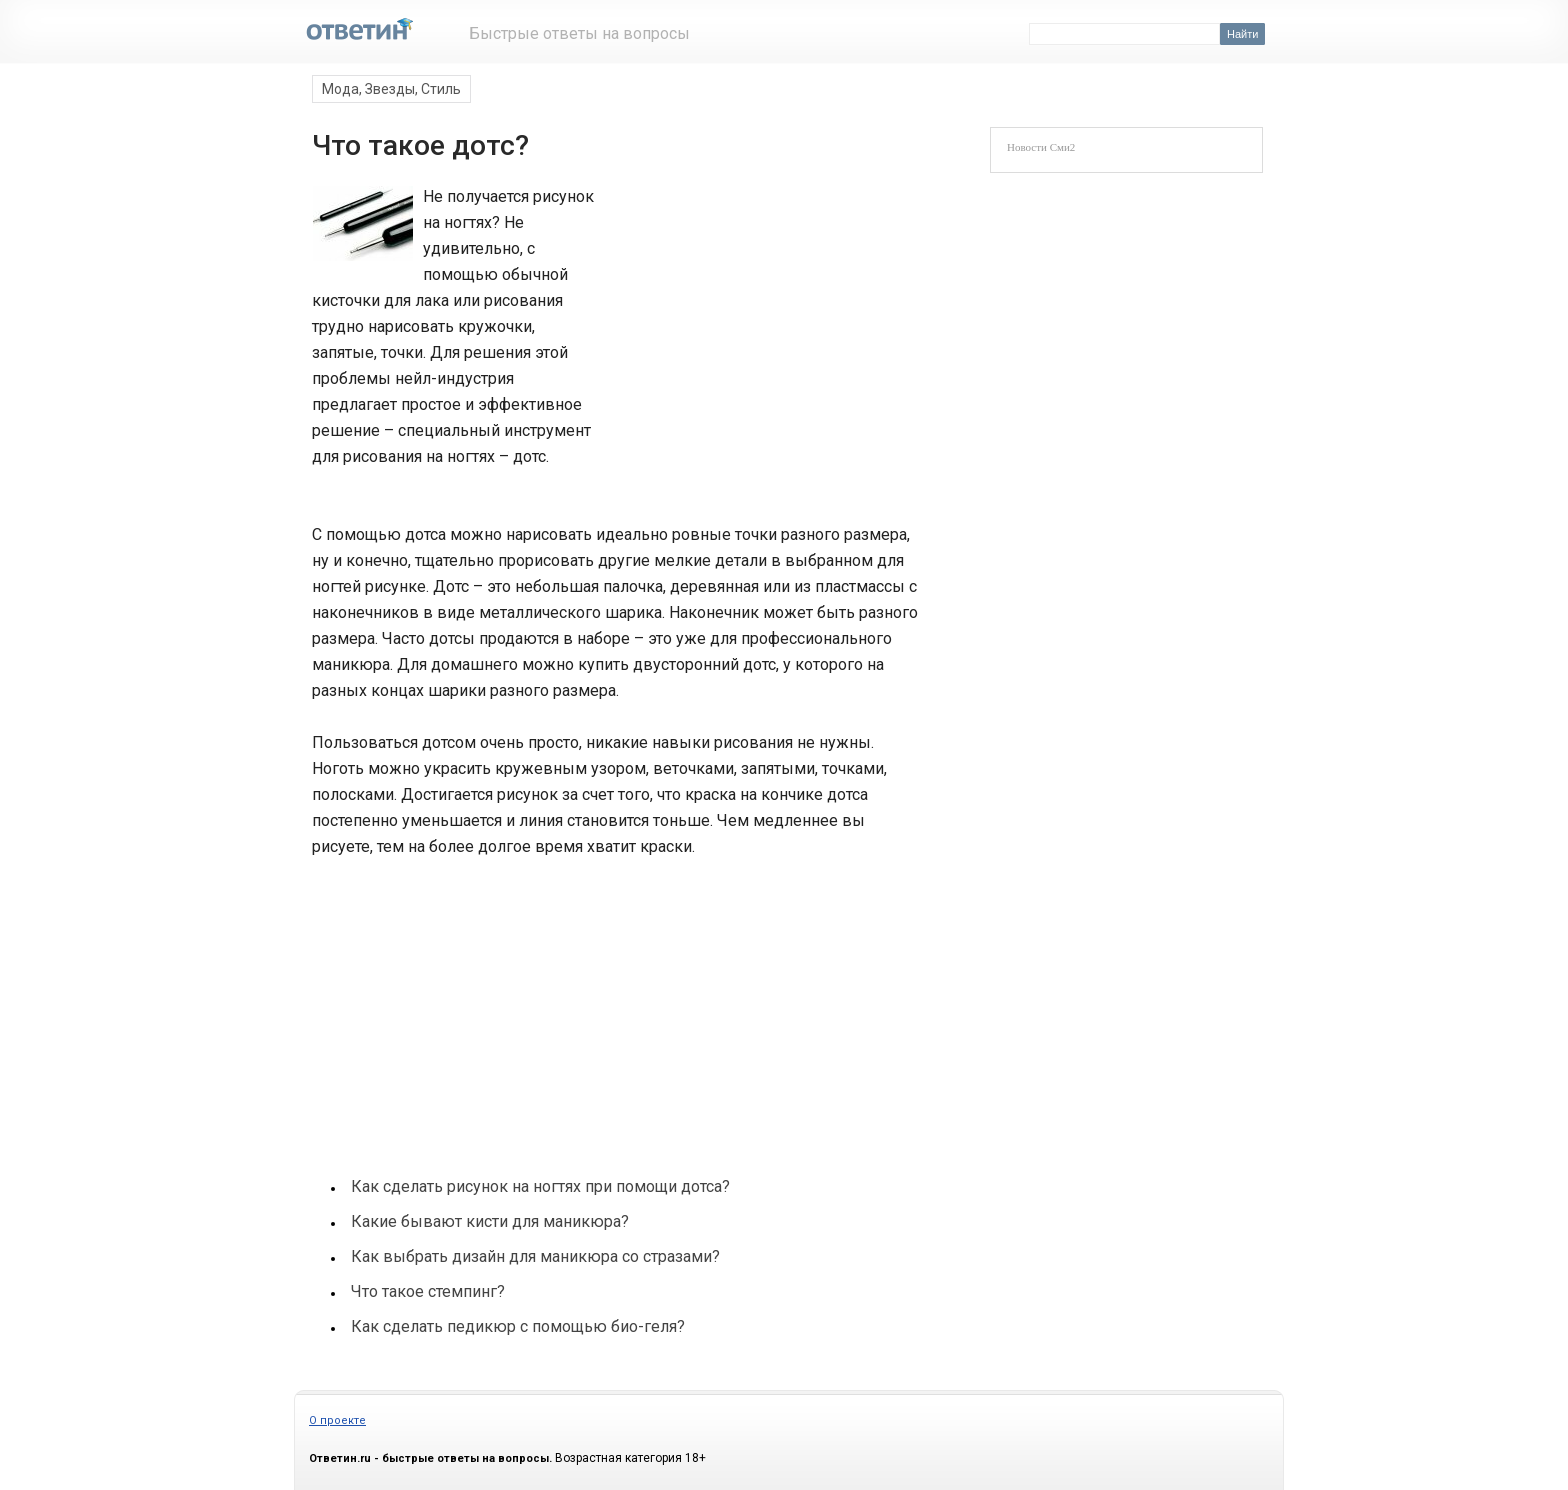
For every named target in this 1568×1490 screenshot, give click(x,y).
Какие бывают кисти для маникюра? (490, 1221)
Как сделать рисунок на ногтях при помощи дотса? (540, 1186)
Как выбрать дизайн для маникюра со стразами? (535, 1256)
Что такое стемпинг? (428, 1291)
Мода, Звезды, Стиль (391, 89)
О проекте (337, 1420)
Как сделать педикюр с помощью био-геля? (518, 1326)
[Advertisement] (756, 318)
